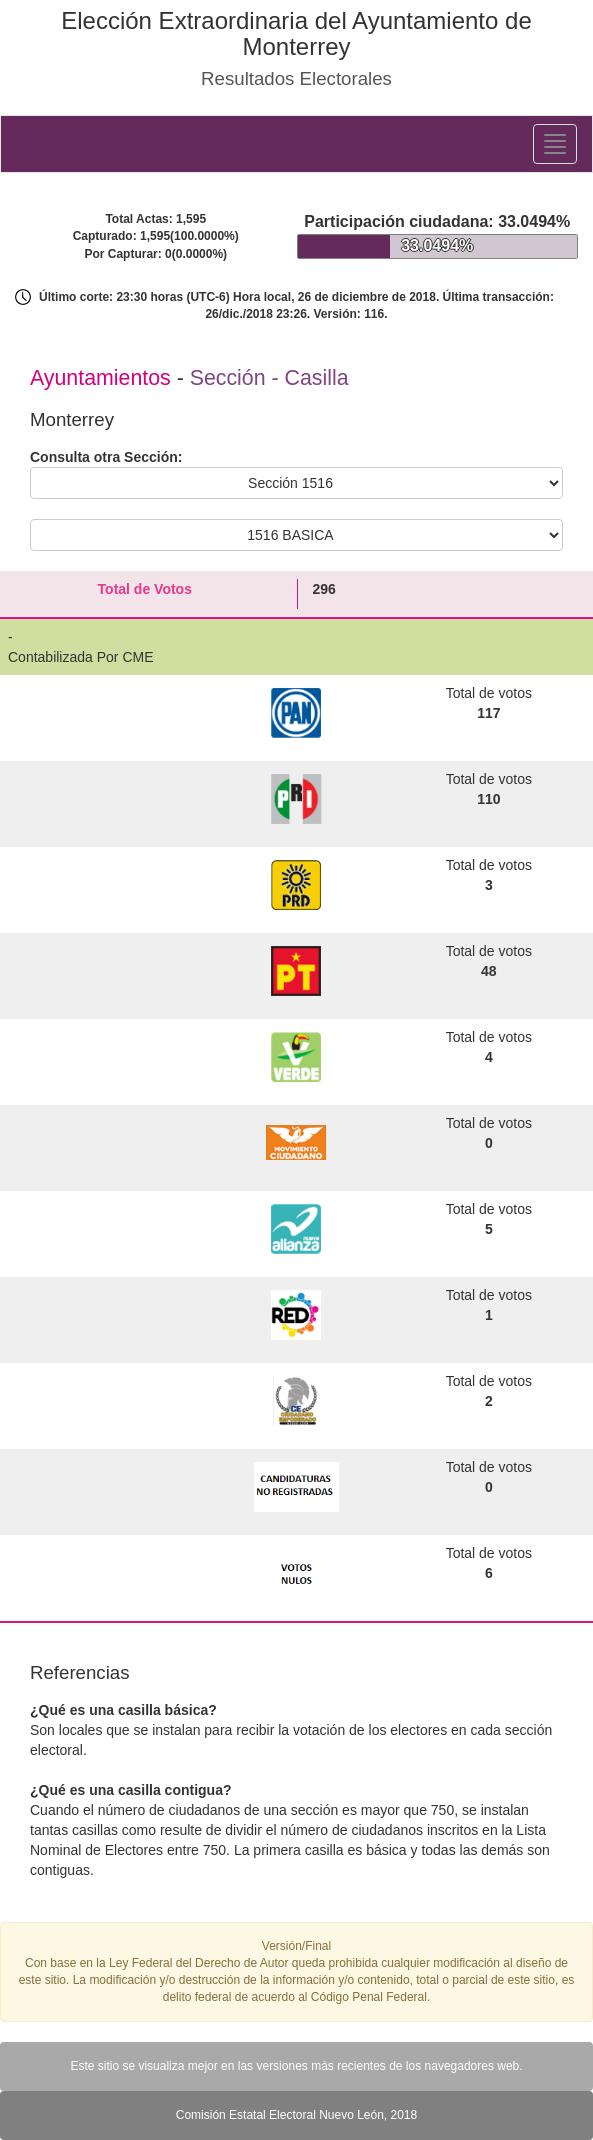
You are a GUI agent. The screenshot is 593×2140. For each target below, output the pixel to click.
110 (488, 799)
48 (489, 971)
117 (488, 713)
